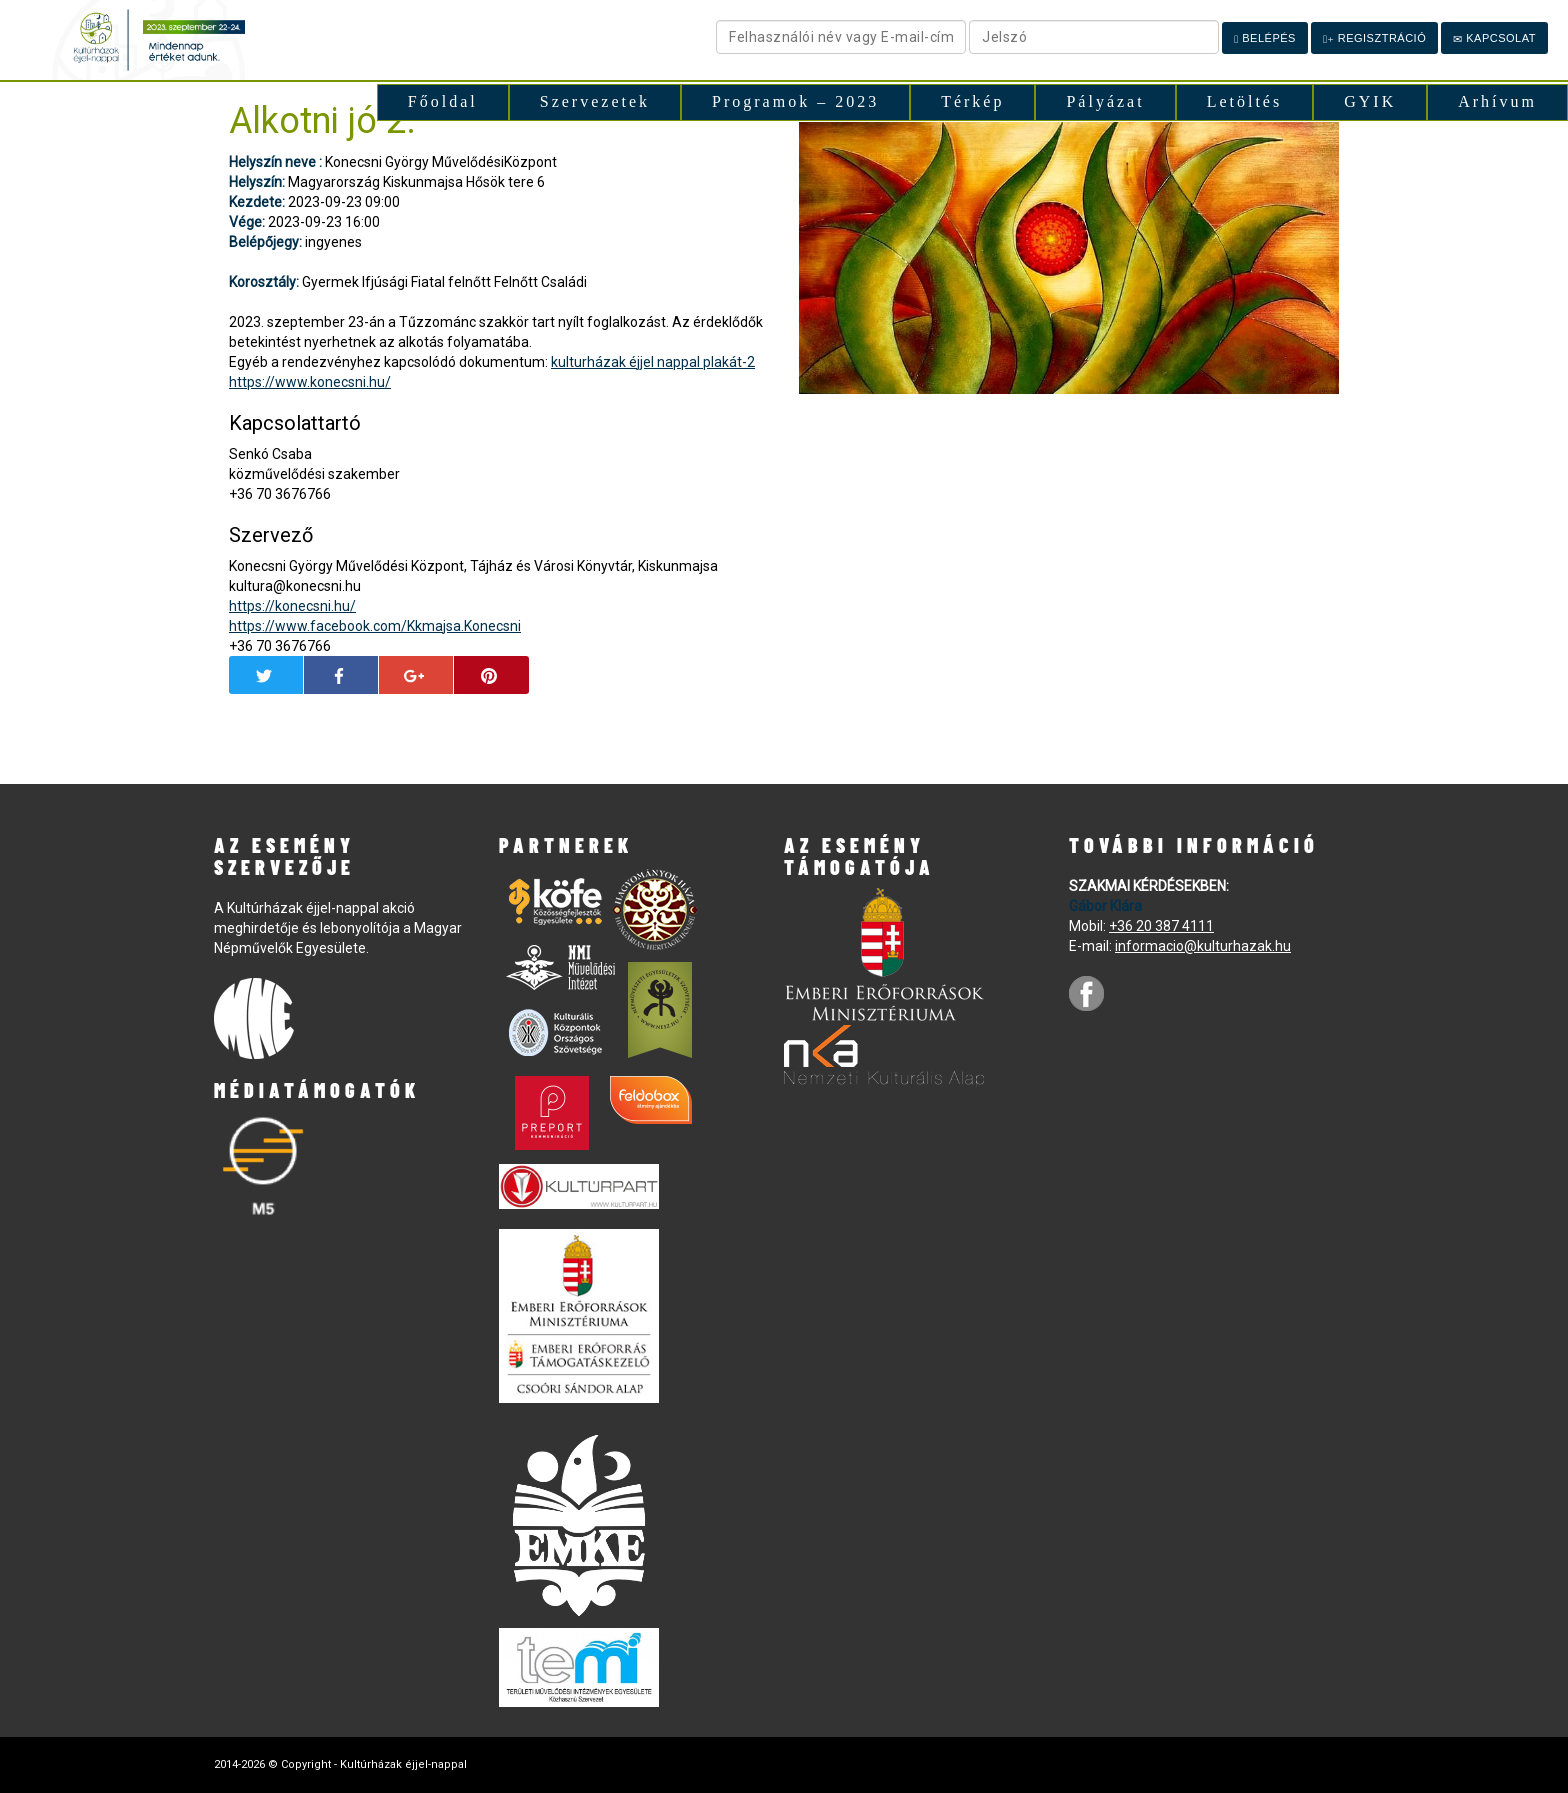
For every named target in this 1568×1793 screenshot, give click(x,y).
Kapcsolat (1494, 38)
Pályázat (1105, 101)
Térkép (972, 101)
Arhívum (1497, 101)
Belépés (1265, 38)
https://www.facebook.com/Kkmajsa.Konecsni (375, 626)
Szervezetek (595, 101)
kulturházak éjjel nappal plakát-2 (653, 362)
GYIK (1370, 101)
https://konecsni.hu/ (292, 606)
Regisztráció (1374, 38)
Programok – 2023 (795, 101)
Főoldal (443, 101)
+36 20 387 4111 (1161, 926)
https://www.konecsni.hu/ (310, 382)
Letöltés (1245, 101)
